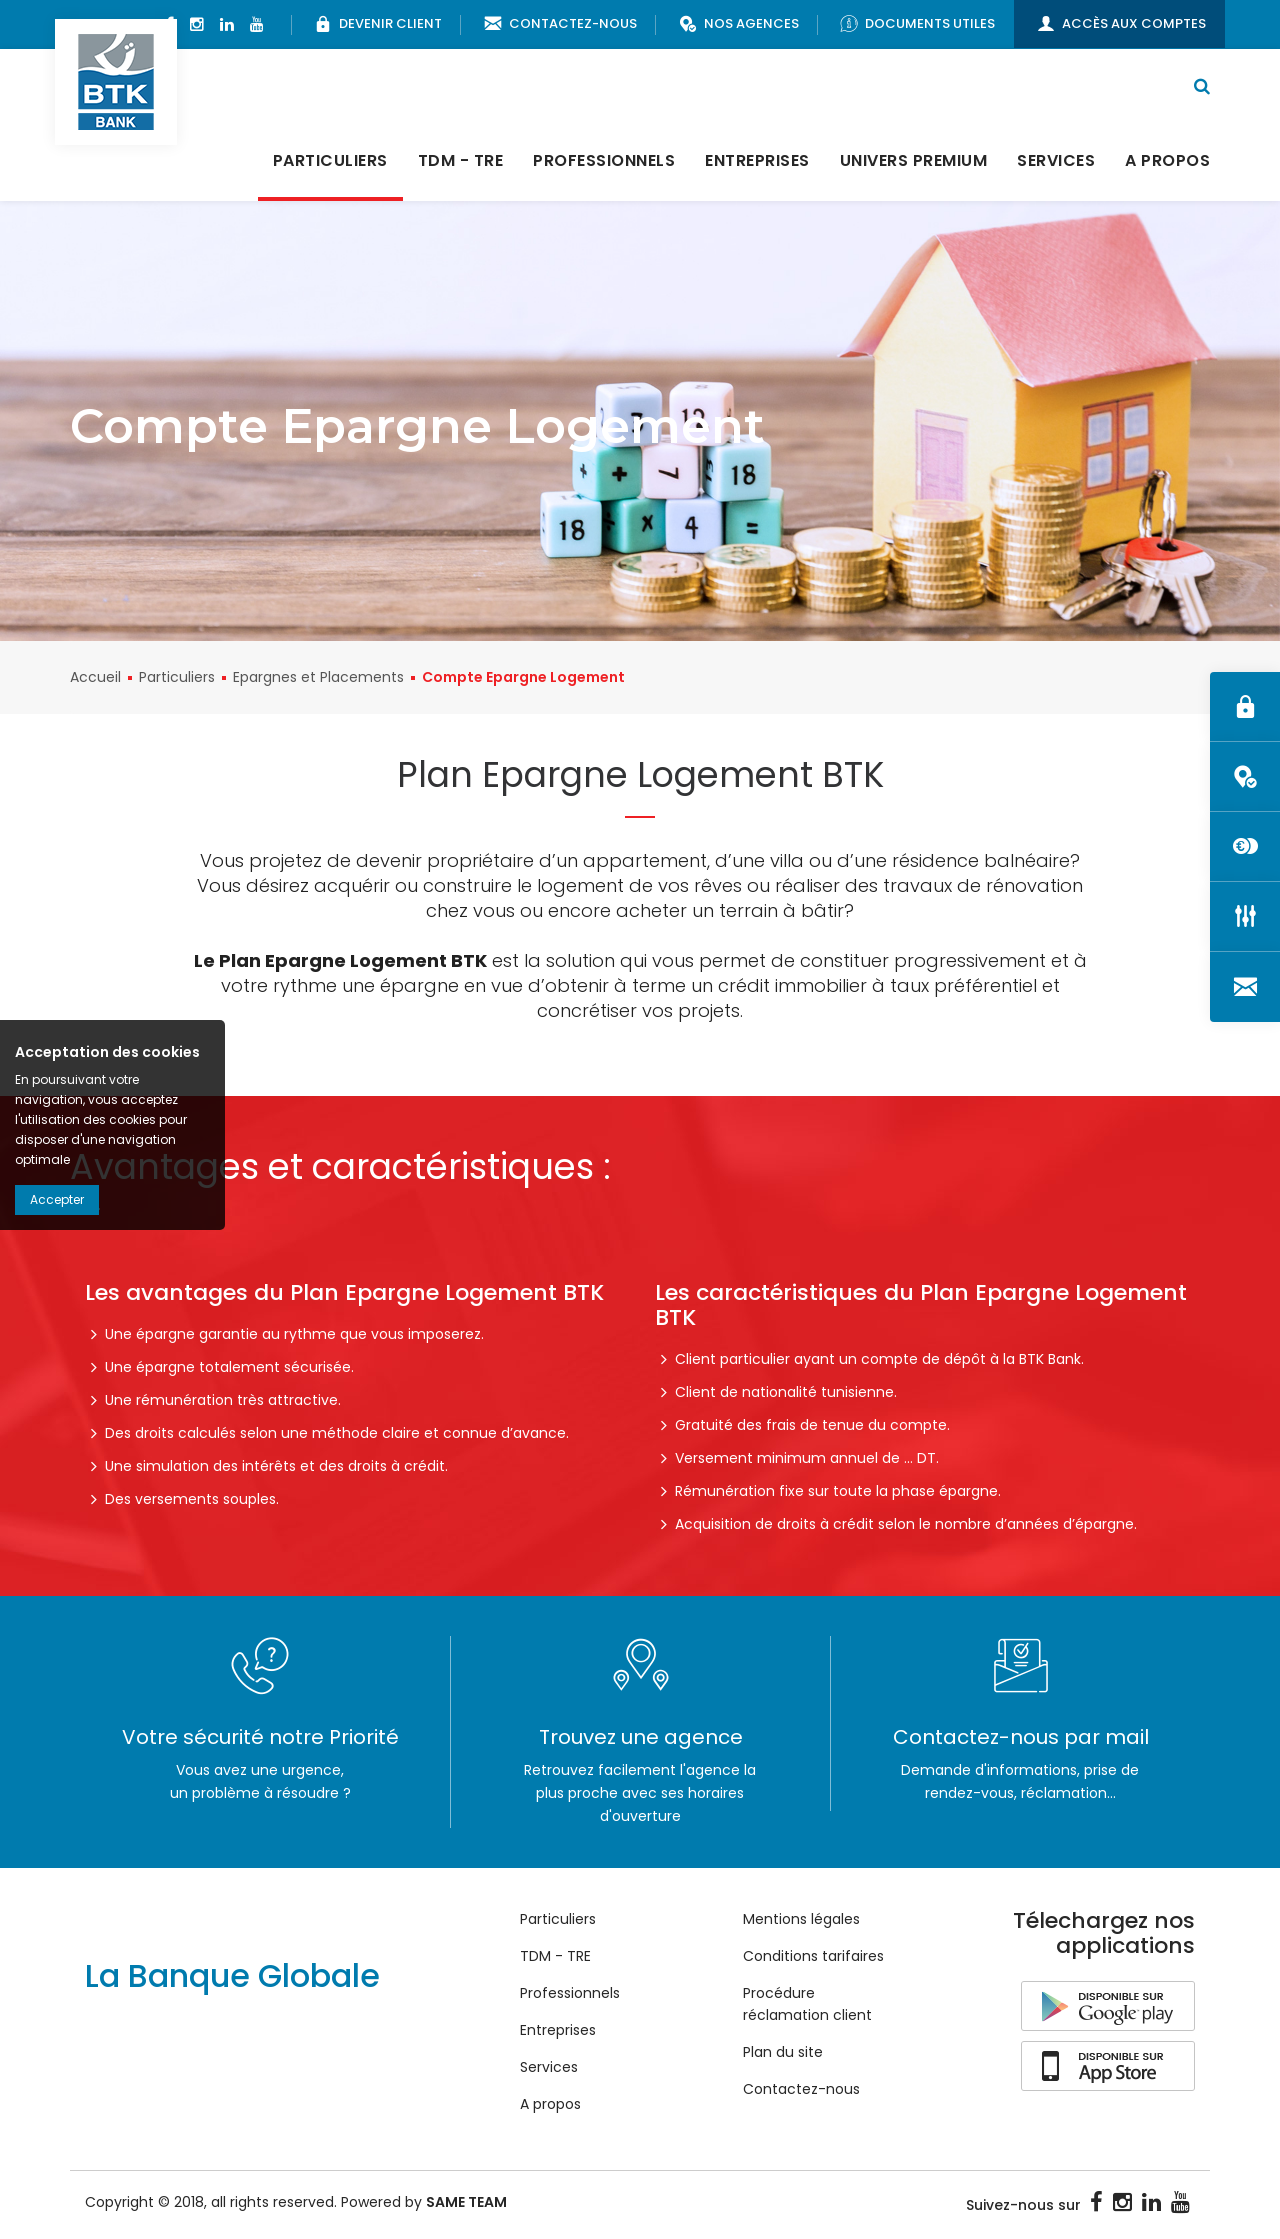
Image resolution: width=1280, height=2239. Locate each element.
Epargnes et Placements (318, 679)
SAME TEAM (466, 2204)
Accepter (57, 1199)
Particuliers (330, 162)
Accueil (95, 679)
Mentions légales (801, 1921)
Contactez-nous (801, 2091)
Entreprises (757, 162)
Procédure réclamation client (807, 2006)
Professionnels (604, 162)
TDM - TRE (461, 162)
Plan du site (783, 2054)
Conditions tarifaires (813, 1958)
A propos (1167, 162)
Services (1056, 162)
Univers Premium (914, 162)
